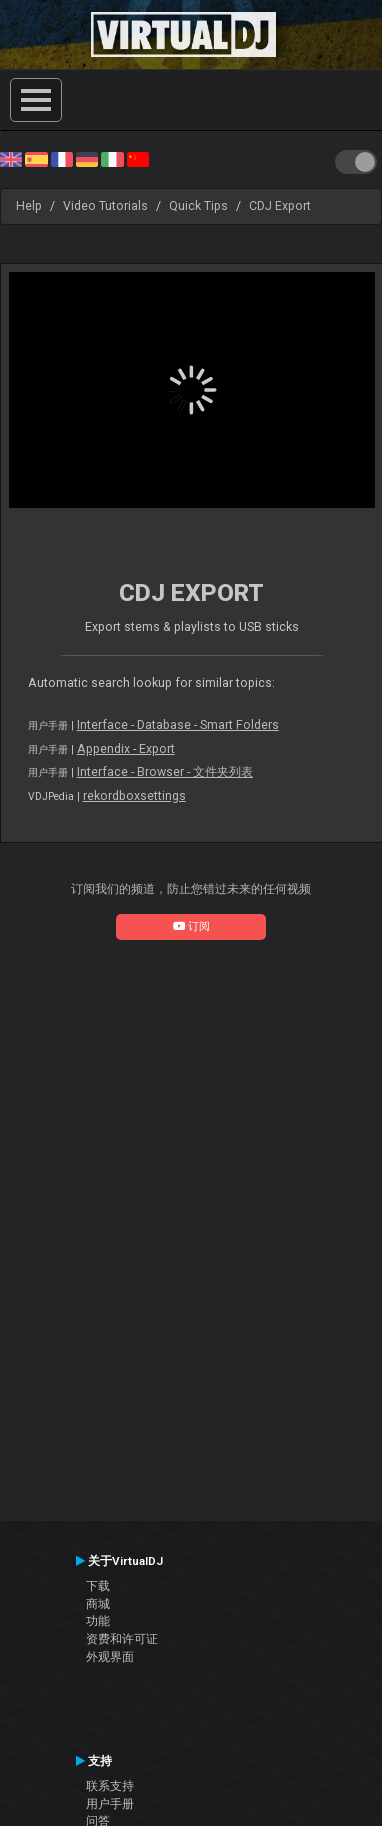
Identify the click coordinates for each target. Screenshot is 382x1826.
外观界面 (110, 1657)
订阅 (191, 926)
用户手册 (110, 1804)
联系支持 (110, 1786)
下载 (98, 1586)
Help (29, 206)
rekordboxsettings (134, 796)
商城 (98, 1604)
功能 (98, 1621)
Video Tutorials (105, 206)
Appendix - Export (126, 749)
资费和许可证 (122, 1639)
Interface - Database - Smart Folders (178, 725)
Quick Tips (198, 206)
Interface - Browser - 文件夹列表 (165, 772)
